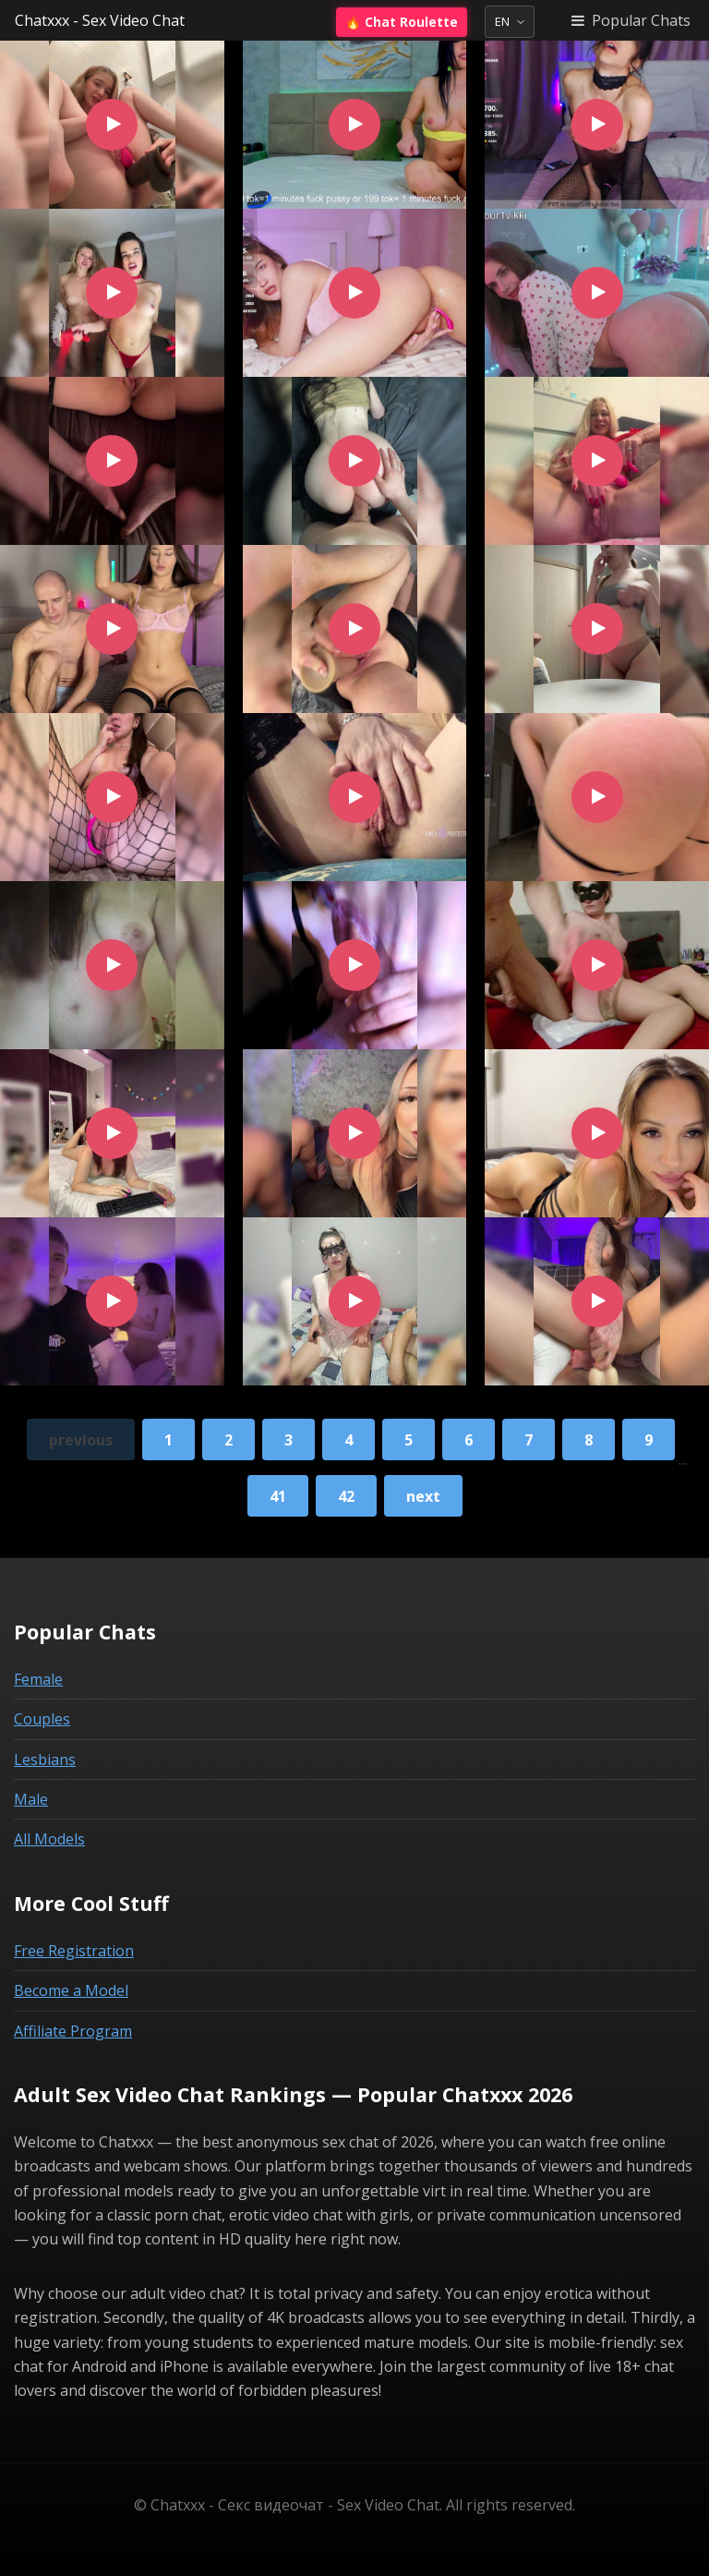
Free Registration (74, 1951)
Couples (42, 1719)
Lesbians (45, 1759)
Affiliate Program (73, 2031)
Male (31, 1799)
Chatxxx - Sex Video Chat (100, 20)
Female (38, 1679)
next (423, 1496)
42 (346, 1496)
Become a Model (71, 1990)
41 (278, 1496)
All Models (49, 1839)
